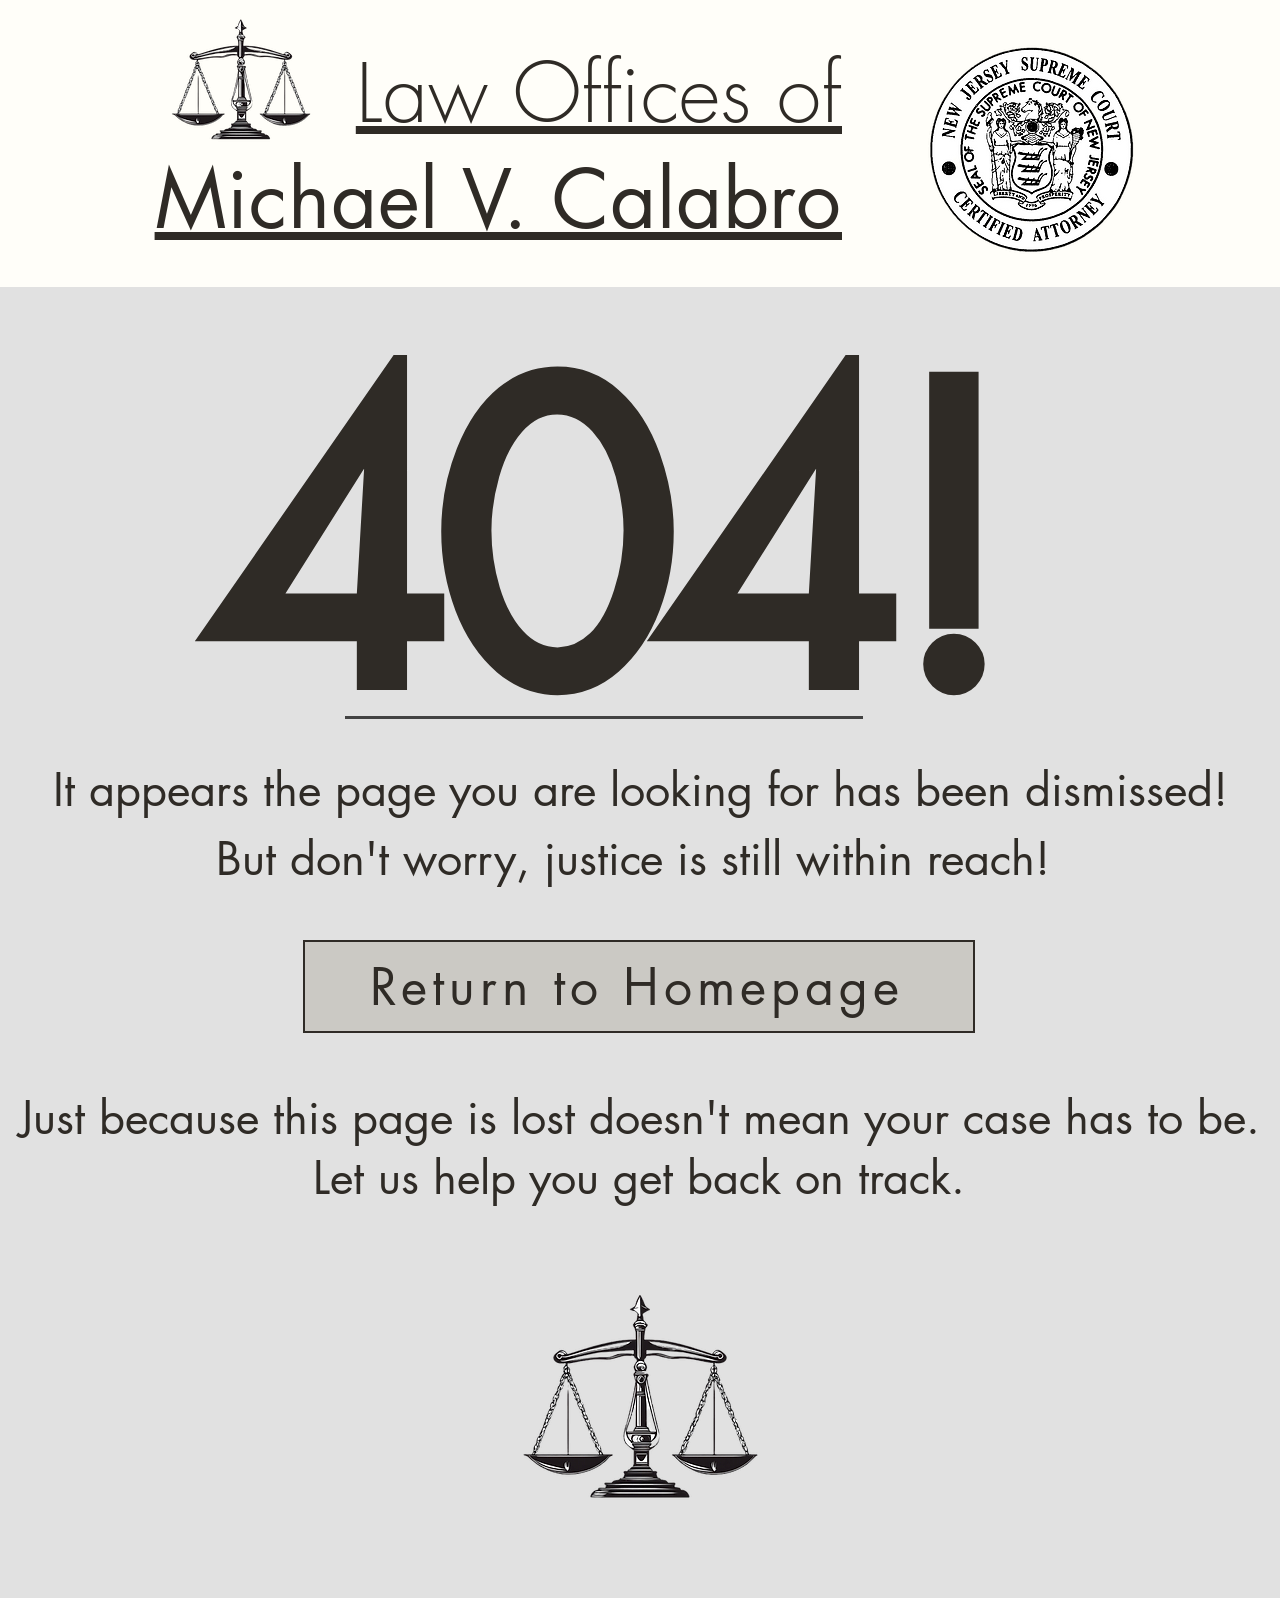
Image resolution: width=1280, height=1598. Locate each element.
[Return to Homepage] (639, 986)
